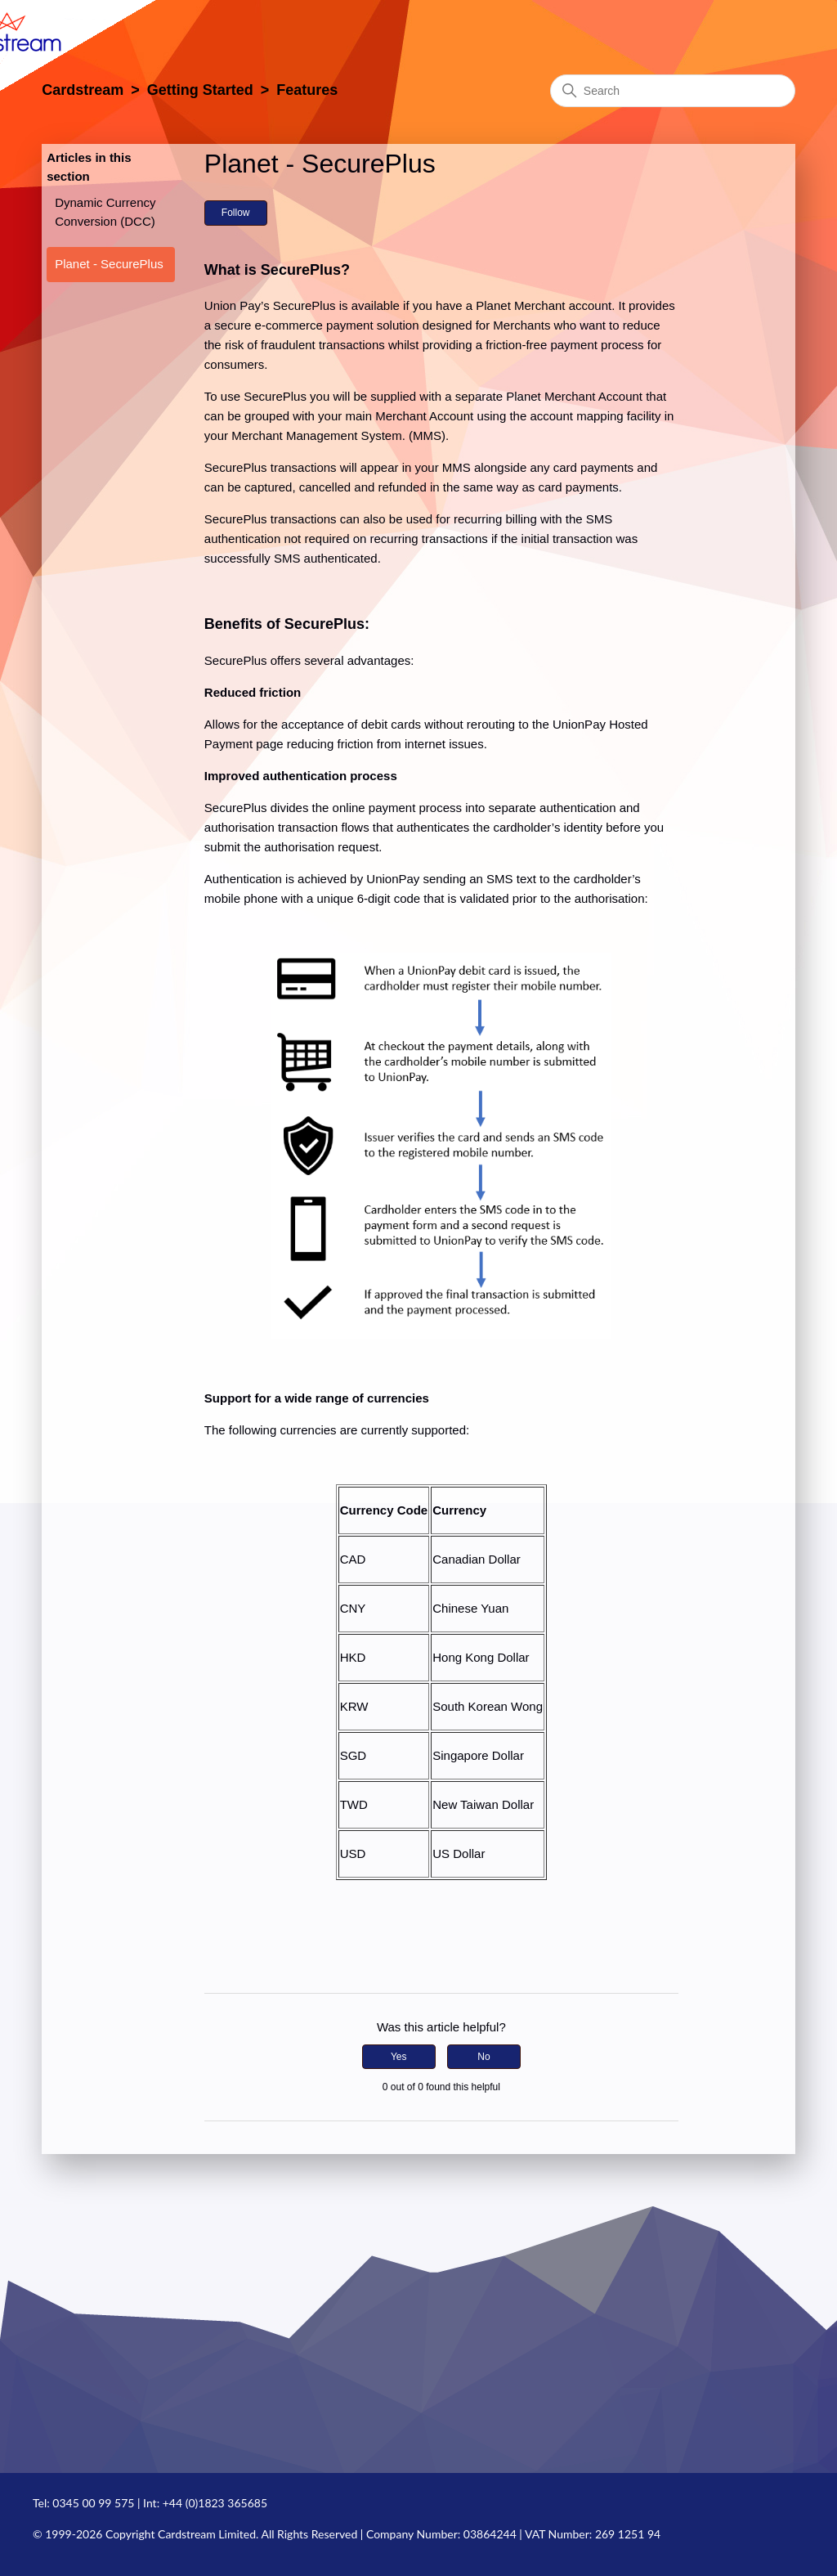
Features (307, 90)
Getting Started (200, 90)
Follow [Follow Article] (236, 212)
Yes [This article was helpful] (399, 2056)
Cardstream (82, 90)
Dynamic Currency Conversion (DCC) (105, 211)
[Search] (672, 90)
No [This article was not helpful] (483, 2056)
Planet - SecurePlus (109, 264)
